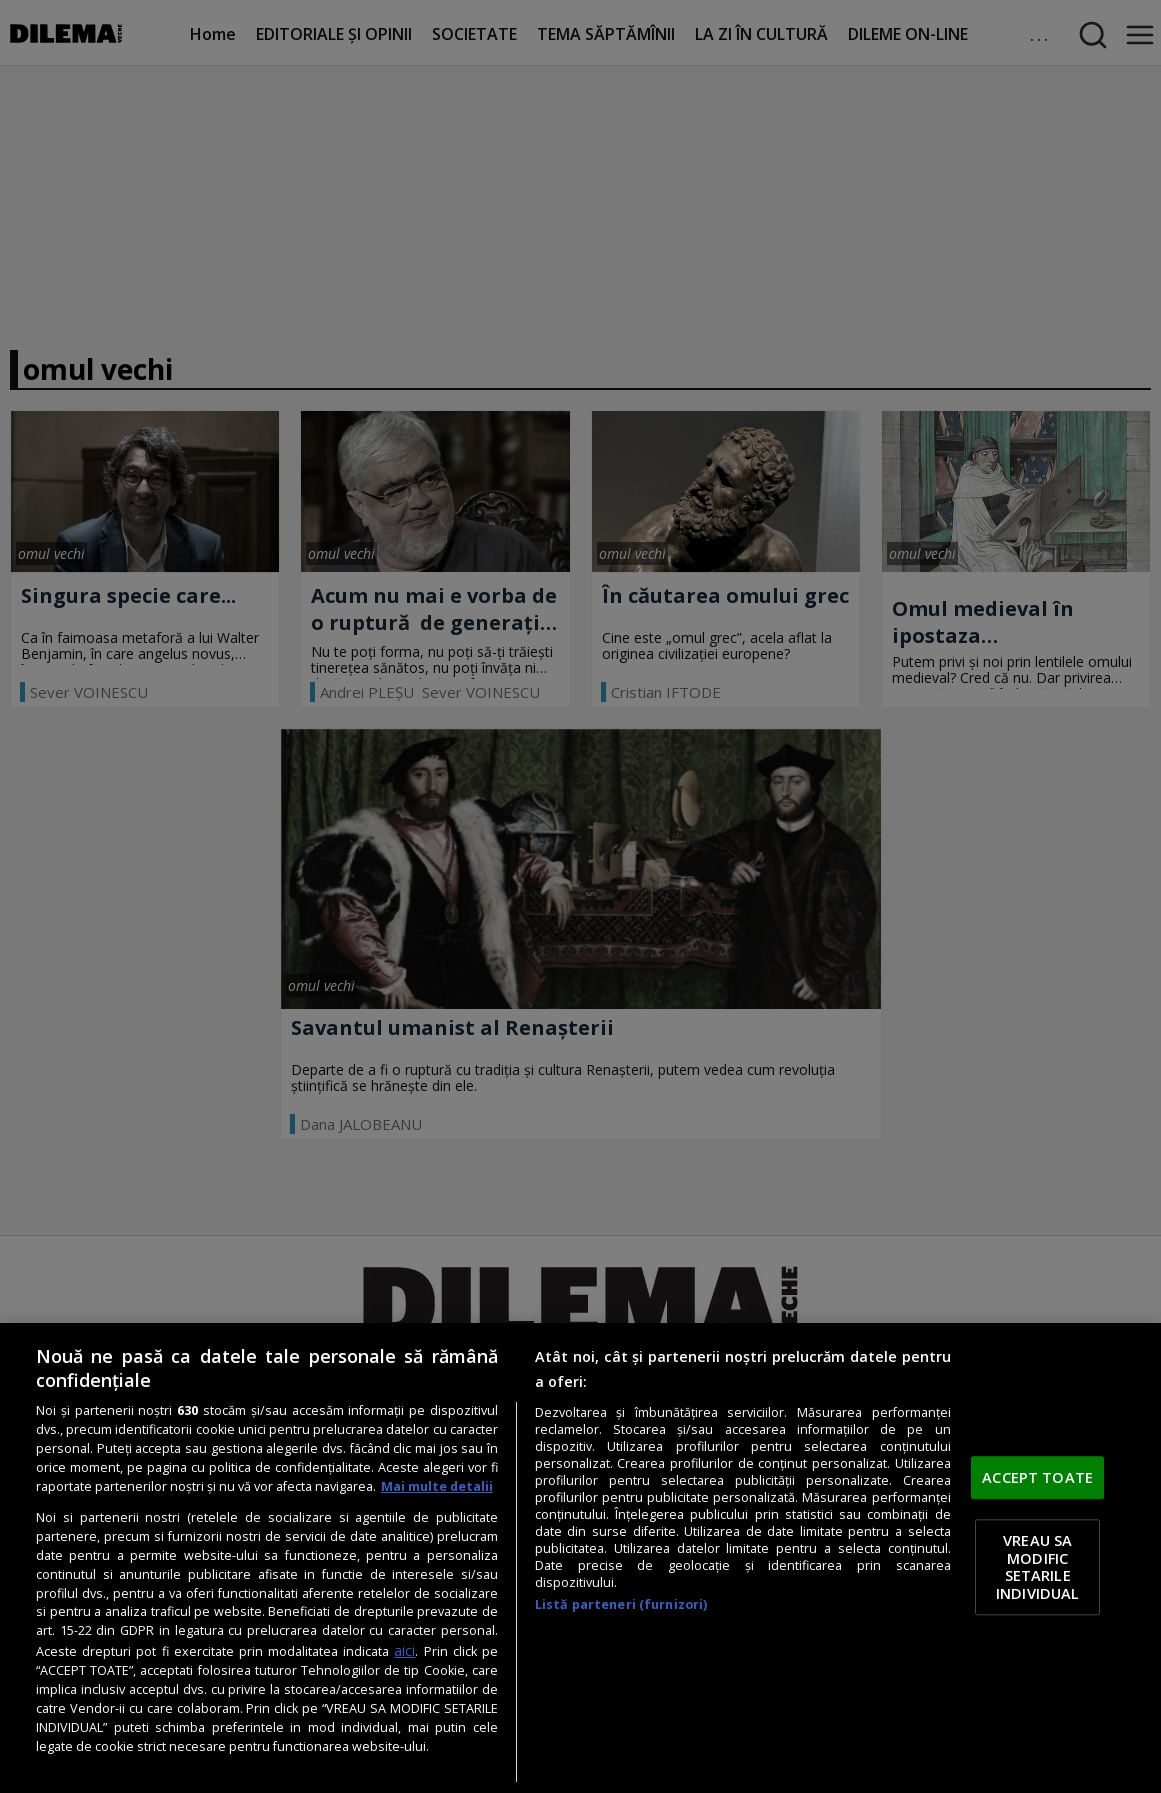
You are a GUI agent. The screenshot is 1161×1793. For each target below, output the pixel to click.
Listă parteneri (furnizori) (621, 1604)
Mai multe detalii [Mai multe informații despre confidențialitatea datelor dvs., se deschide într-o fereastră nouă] (437, 1486)
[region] (580, 1558)
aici (404, 1650)
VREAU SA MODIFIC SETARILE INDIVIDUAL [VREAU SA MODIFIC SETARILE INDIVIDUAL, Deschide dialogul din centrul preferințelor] (1037, 1566)
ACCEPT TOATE (1037, 1477)
